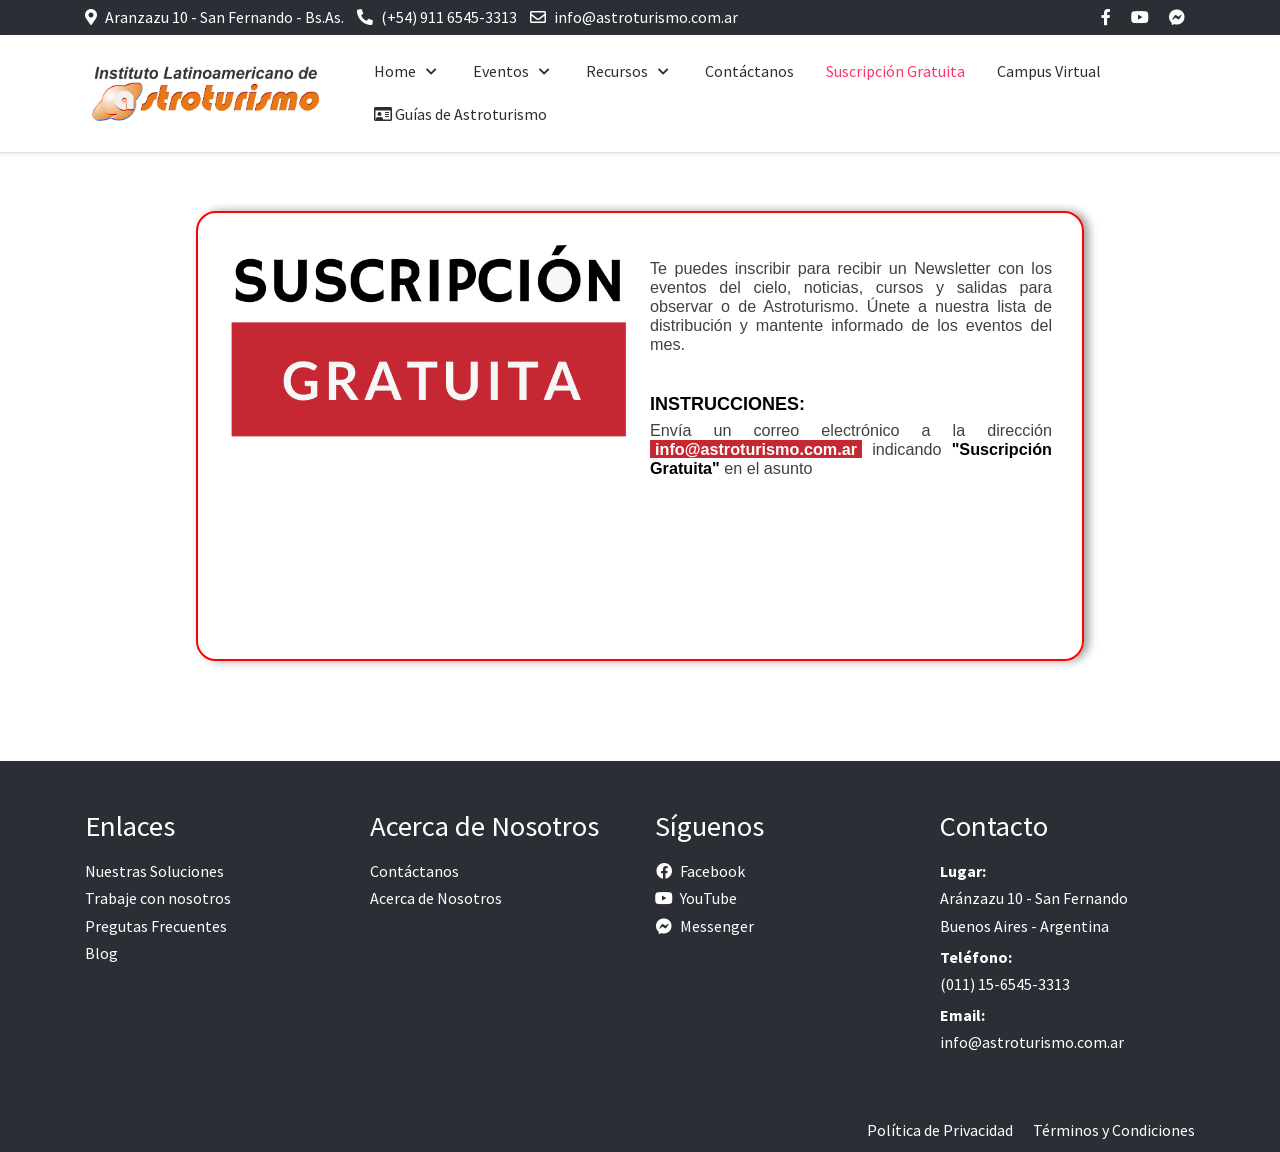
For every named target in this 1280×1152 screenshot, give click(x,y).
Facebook (712, 871)
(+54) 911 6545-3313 (449, 17)
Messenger (717, 926)
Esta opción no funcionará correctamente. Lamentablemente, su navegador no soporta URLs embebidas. (640, 453)
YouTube (708, 898)
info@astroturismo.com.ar (646, 17)
